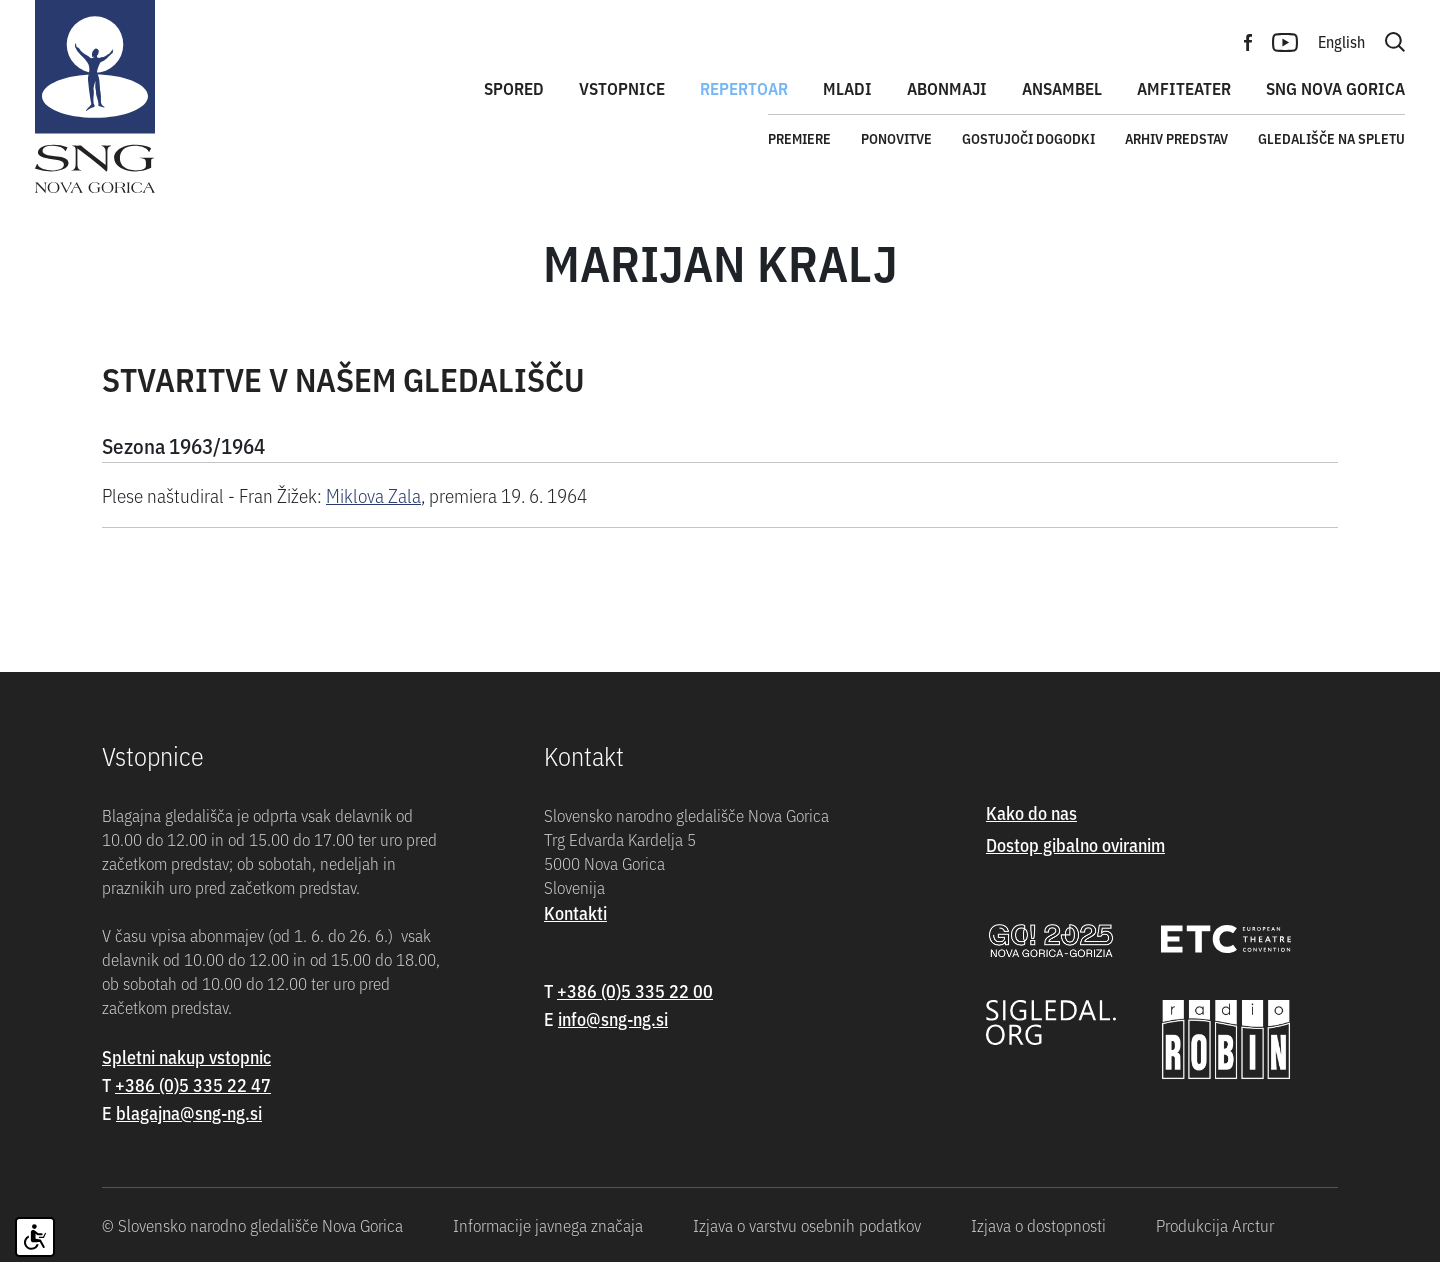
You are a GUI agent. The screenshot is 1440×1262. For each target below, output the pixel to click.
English (1341, 41)
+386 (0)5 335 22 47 (193, 1084)
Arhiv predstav (1176, 138)
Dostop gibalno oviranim (1075, 844)
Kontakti (575, 912)
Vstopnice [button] (622, 88)
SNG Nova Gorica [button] (1335, 88)
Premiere (799, 138)
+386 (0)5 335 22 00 (635, 990)
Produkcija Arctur (1215, 1225)
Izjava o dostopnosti (1038, 1225)
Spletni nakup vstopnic (186, 1056)
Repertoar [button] (744, 88)
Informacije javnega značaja (548, 1225)
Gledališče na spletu (1331, 138)
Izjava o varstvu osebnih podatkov (807, 1225)
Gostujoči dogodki (1028, 138)
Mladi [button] (847, 88)
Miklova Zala (373, 494)
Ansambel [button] (1062, 88)
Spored (514, 88)
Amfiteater (1184, 88)
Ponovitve (896, 138)
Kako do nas (1031, 812)
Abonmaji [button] (947, 88)
